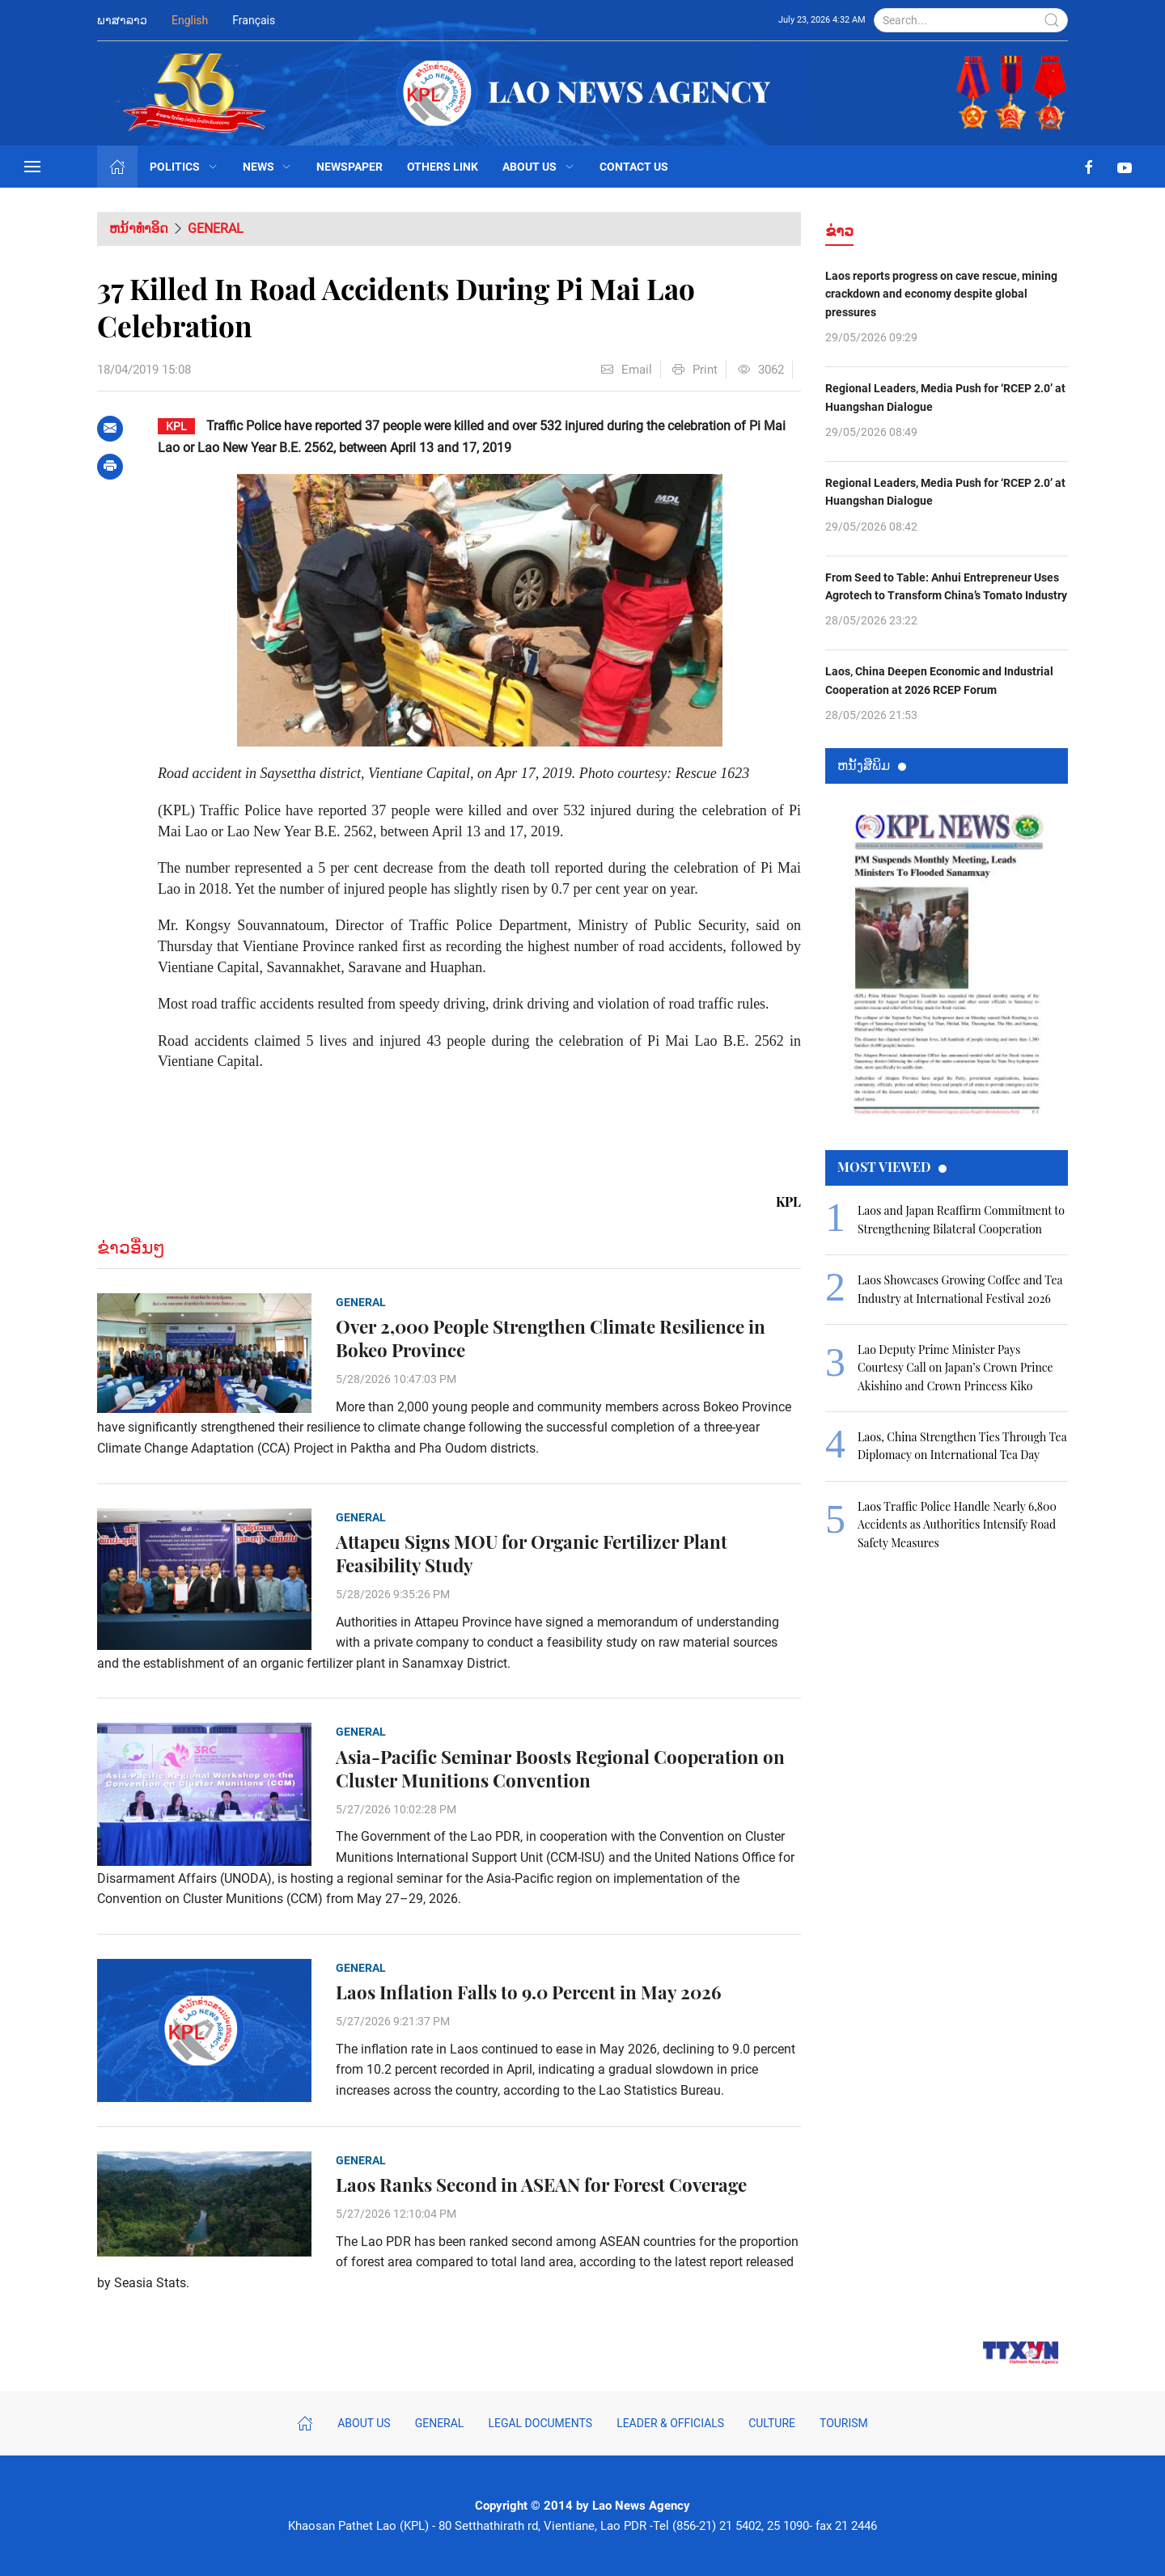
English (190, 20)
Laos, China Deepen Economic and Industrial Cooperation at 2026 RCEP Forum (939, 680)
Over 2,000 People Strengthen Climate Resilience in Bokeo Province (550, 1338)
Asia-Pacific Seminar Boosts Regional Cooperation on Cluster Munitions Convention (560, 1768)
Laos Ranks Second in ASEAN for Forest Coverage (541, 2185)
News (268, 166)
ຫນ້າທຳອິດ (138, 228)
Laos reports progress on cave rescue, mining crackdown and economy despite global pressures (941, 294)
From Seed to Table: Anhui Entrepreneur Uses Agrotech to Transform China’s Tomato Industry (946, 586)
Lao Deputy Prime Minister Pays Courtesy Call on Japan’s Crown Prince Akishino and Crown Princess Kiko (955, 1368)
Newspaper (349, 166)
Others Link (442, 166)
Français (253, 20)
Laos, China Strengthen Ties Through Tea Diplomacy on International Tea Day (962, 1445)
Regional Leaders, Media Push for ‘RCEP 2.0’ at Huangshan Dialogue (945, 397)
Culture (771, 2423)
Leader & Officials (670, 2423)
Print (695, 369)
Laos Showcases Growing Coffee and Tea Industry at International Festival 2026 (960, 1288)
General (216, 228)
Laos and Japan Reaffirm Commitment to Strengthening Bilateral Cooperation (961, 1219)
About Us (538, 166)
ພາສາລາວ (122, 20)
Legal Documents (540, 2423)
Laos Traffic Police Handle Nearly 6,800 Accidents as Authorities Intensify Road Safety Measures (957, 1524)
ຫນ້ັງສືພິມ (871, 764)
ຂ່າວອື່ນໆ (131, 1247)
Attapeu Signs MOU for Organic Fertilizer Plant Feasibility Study (531, 1553)
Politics (184, 166)
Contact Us (633, 166)
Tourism (844, 2423)
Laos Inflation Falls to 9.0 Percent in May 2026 (529, 1992)
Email (626, 369)
